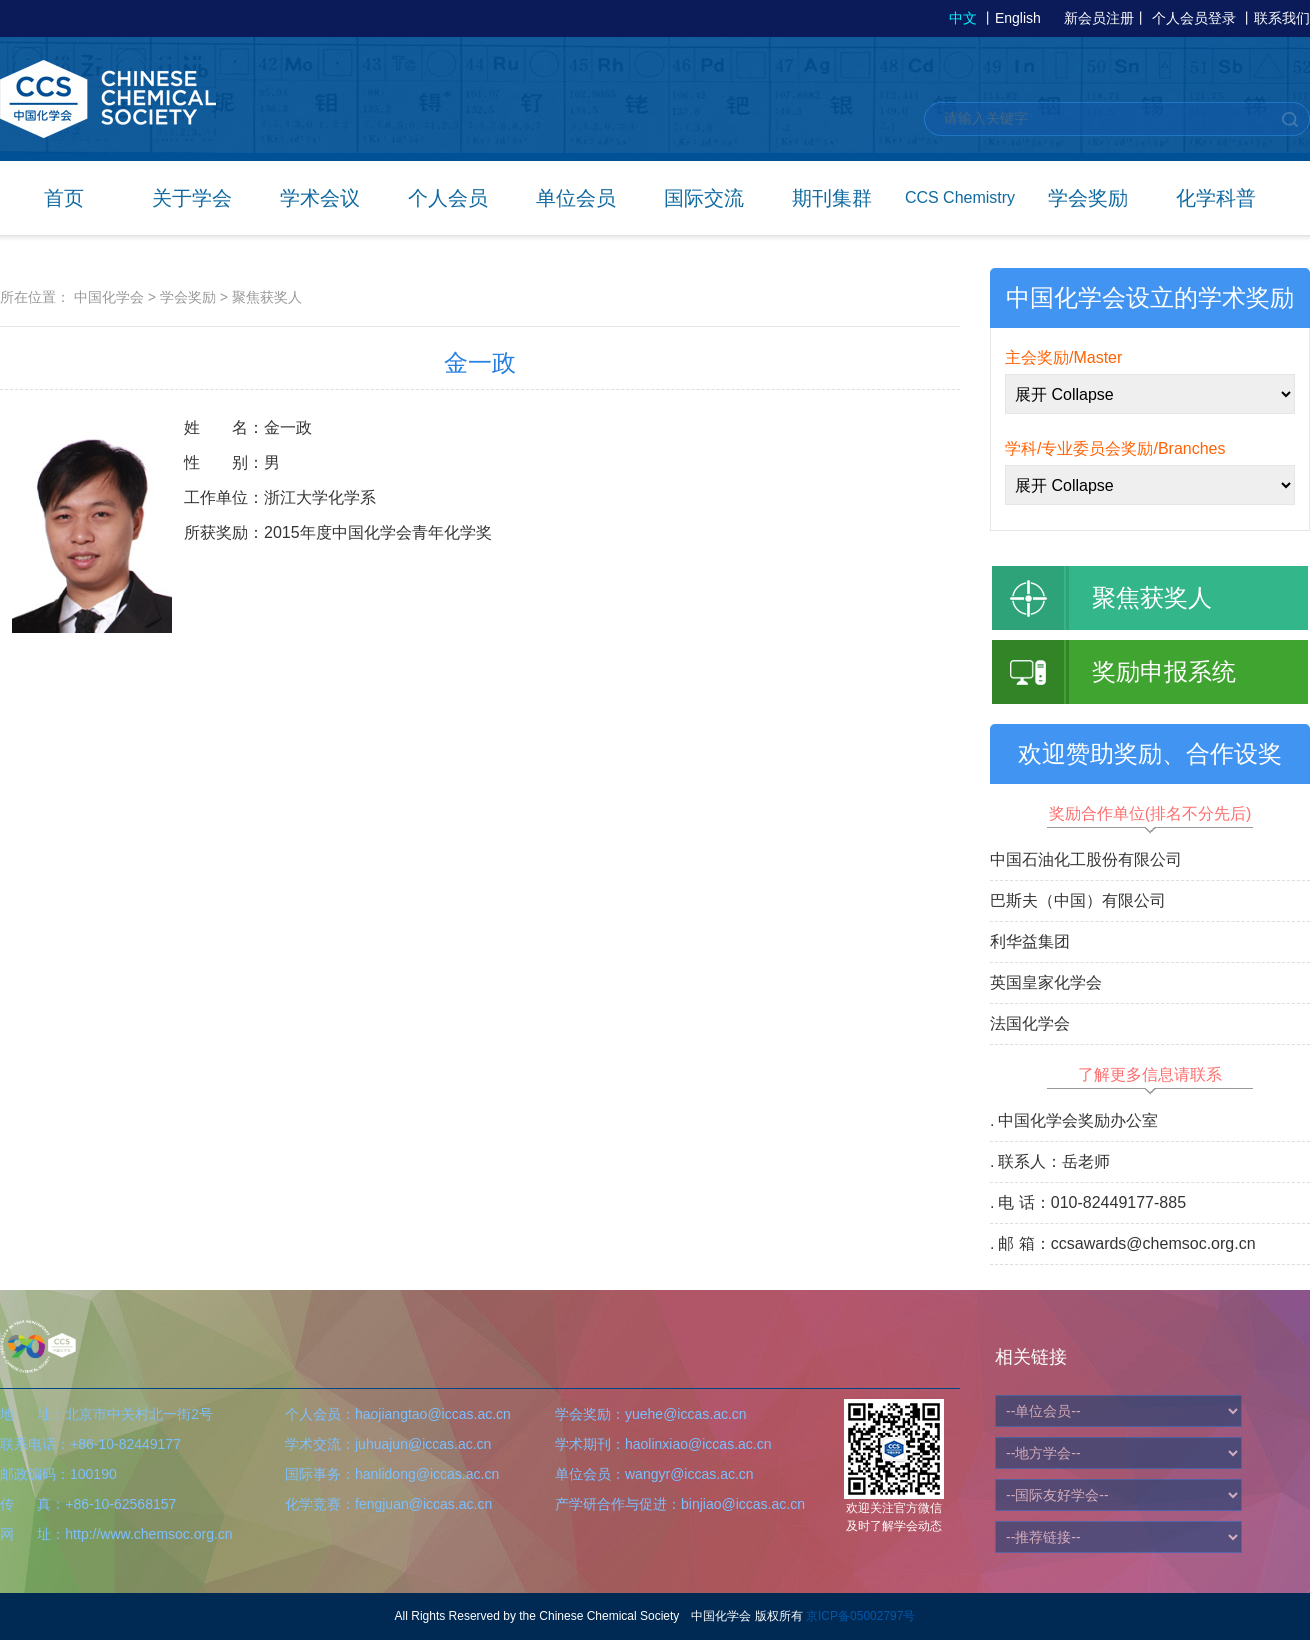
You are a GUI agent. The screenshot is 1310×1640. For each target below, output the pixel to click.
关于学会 (192, 198)
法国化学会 (1030, 1023)
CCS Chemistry (960, 197)
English (1018, 18)
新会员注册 (1099, 18)
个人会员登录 (1194, 18)
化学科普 (1216, 198)
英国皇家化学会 (1046, 982)
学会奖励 (1088, 198)
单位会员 (576, 198)
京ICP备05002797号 (860, 1616)
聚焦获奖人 (267, 297)
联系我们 (1282, 18)
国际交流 (704, 198)
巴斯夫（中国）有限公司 (1078, 900)
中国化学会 (109, 297)
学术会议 (320, 198)
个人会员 (448, 198)
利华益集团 (1030, 941)
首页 (64, 198)
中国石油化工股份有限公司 (1086, 859)
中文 (963, 18)
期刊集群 (832, 198)
